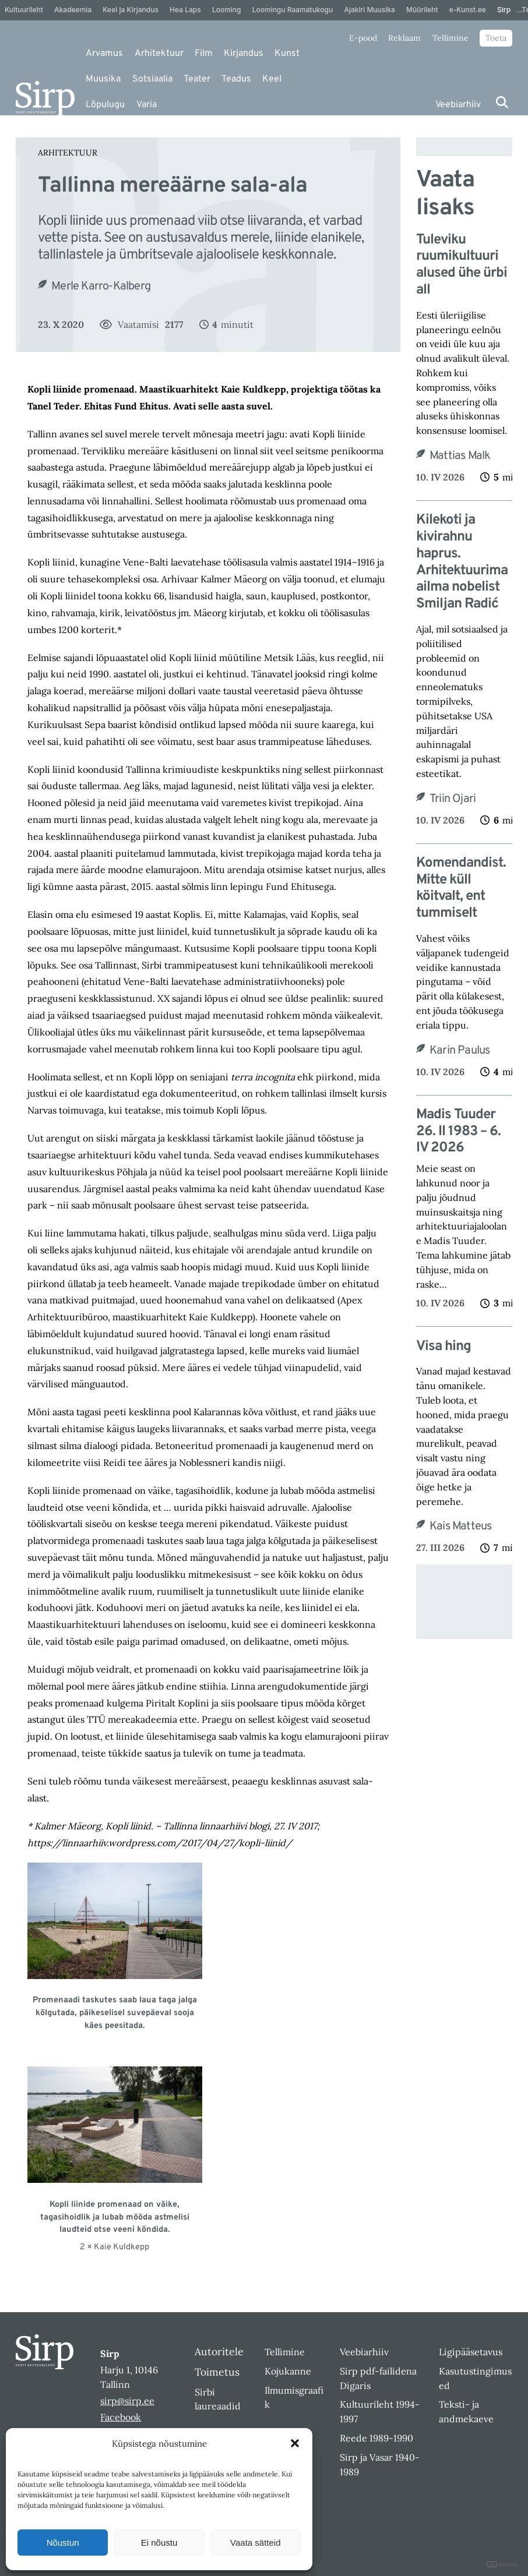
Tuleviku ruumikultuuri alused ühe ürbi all (461, 265)
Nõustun (63, 2542)
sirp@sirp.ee (127, 2401)
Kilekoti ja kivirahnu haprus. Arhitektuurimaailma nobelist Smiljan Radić (462, 562)
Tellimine (450, 38)
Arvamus (104, 53)
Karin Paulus (460, 1050)
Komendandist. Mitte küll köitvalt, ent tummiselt (461, 888)
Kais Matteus (460, 1526)
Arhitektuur (159, 53)
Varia (146, 105)
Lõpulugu (105, 105)
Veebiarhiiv (458, 105)
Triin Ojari (453, 799)
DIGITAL (503, 2565)
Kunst (287, 53)
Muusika (103, 79)
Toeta (495, 38)
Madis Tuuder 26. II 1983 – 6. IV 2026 (458, 1132)
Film (204, 53)
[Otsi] (502, 102)
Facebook (120, 2417)
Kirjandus (243, 53)
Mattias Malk (460, 456)
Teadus (236, 79)
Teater (197, 79)
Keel (271, 79)
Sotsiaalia (152, 79)
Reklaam (404, 38)
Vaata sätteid (255, 2542)
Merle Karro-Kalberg (100, 286)
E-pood (363, 38)
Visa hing (443, 1346)
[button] (295, 2443)
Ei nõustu (159, 2542)
